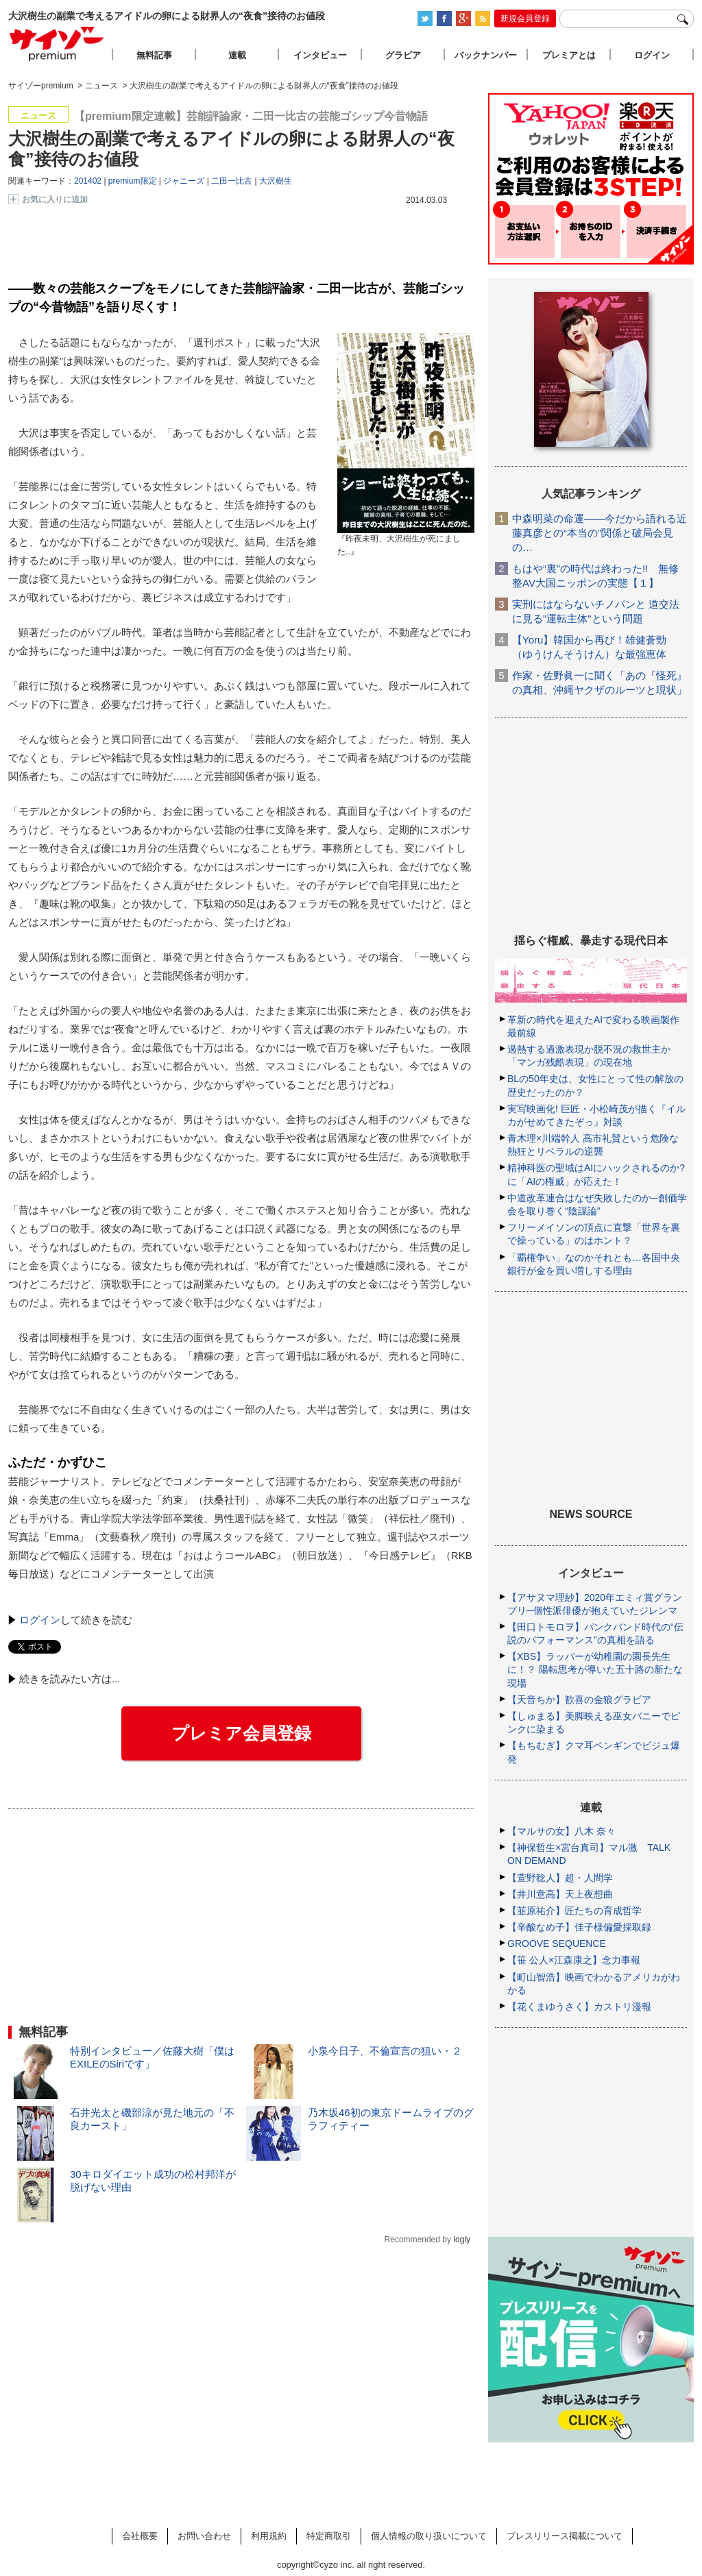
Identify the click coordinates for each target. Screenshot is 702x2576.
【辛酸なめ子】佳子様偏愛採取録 (579, 1927)
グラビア (403, 55)
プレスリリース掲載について (564, 2536)
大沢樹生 (275, 181)
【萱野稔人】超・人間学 (560, 1877)
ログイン (39, 1620)
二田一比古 (231, 181)
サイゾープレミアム (57, 43)
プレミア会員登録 (241, 1733)
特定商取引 (328, 2536)
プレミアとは (569, 55)
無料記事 (154, 55)
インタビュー (320, 55)
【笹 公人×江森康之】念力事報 (573, 1959)
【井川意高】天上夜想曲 (560, 1894)
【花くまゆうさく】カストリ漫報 (579, 2006)
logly (461, 2239)
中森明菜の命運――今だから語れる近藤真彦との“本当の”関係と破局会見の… (599, 533)
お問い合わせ (204, 2536)
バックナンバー (486, 55)
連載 (237, 55)
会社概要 (140, 2536)
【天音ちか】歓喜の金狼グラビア (579, 1699)
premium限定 (132, 181)
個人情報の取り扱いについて (429, 2536)
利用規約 (269, 2536)
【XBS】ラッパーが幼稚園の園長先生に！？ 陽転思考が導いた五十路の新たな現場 (595, 1669)
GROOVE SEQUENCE (556, 1943)
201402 (87, 181)
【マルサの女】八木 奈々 (561, 1831)
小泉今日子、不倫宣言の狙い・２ (385, 2051)
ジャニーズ (183, 181)
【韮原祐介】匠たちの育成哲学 (574, 1910)
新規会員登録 (525, 18)
